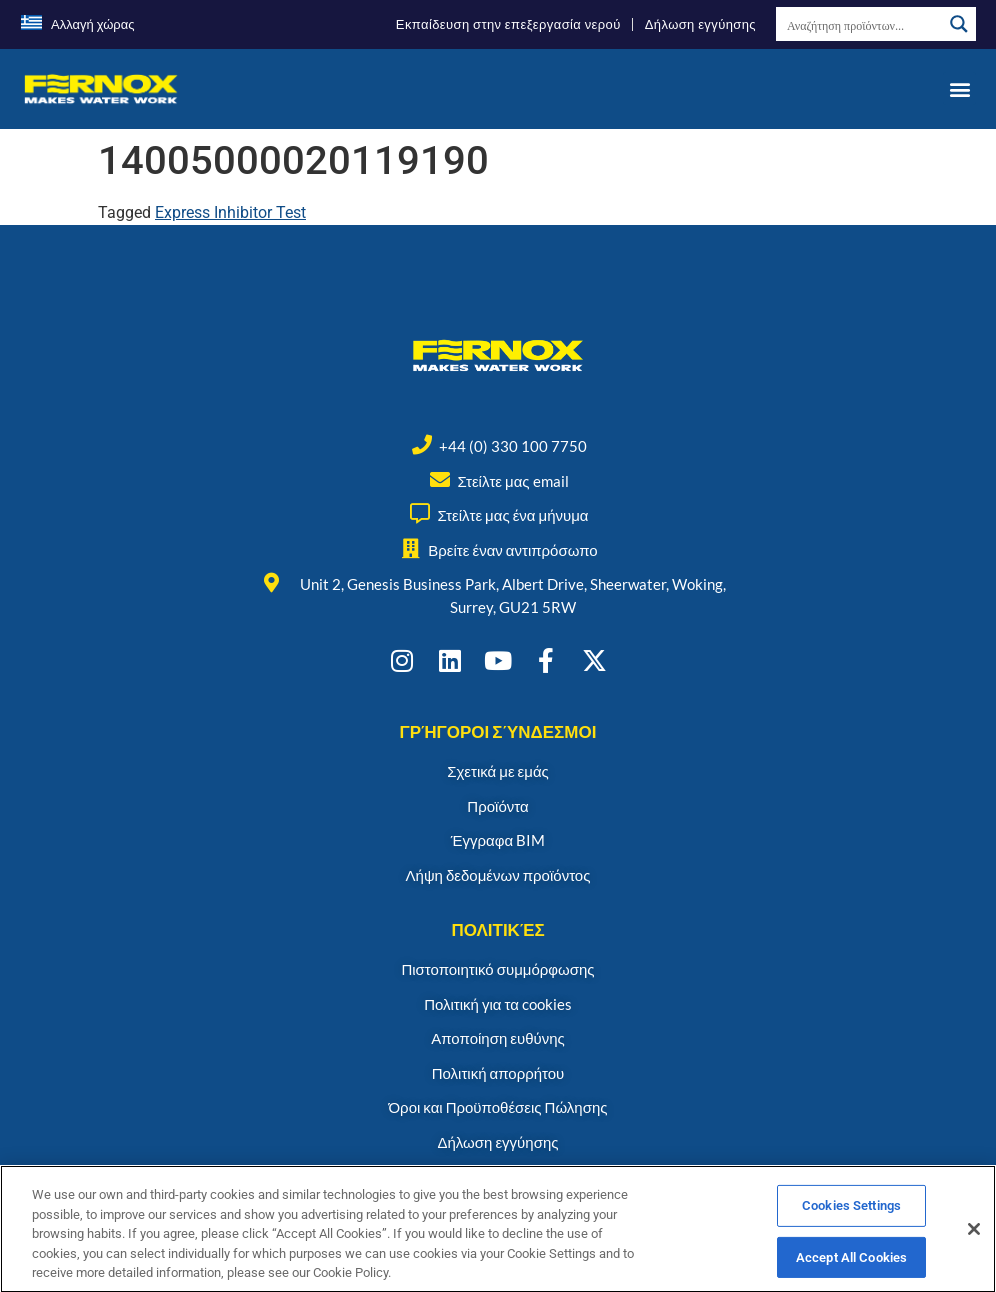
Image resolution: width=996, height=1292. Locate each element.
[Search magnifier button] (959, 24)
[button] (959, 88)
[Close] (974, 1251)
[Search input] (860, 24)
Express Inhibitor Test (230, 212)
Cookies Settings (851, 1227)
